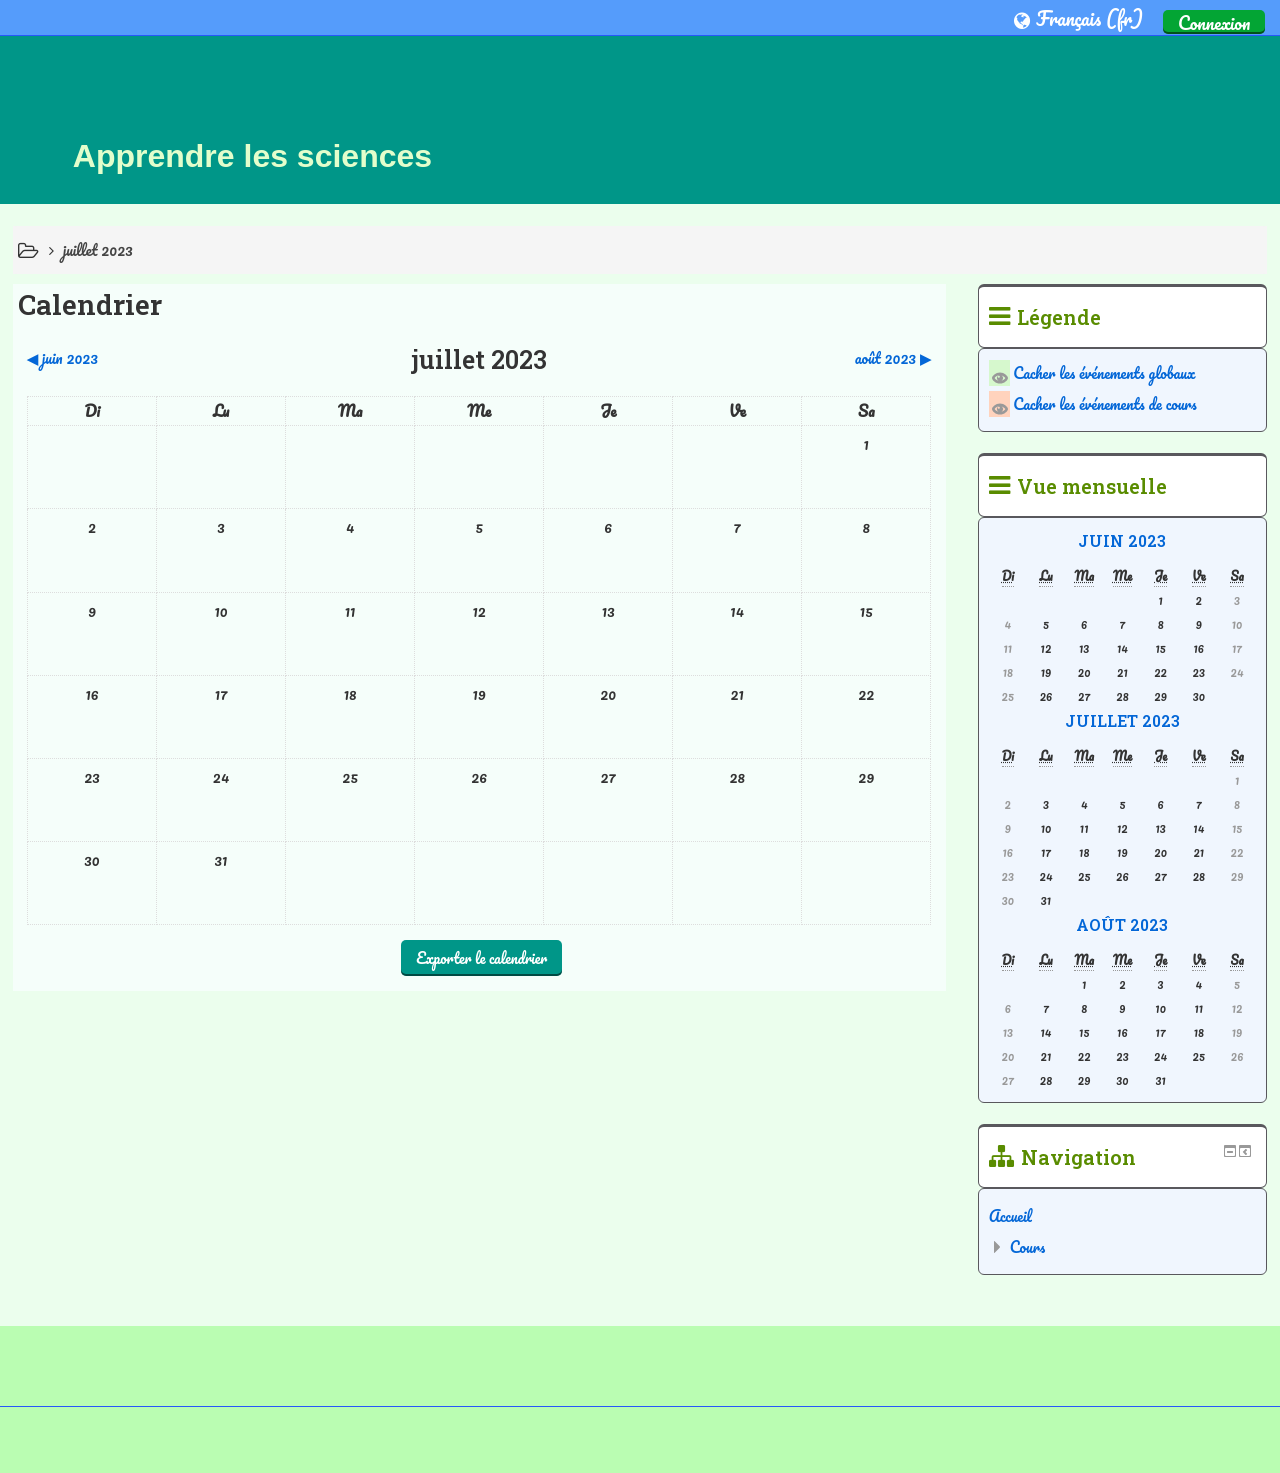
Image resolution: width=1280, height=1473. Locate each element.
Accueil (1010, 1216)
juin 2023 (1122, 540)
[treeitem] (1122, 1216)
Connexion (1214, 22)
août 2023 (1122, 924)
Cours (1027, 1247)
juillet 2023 (98, 250)
